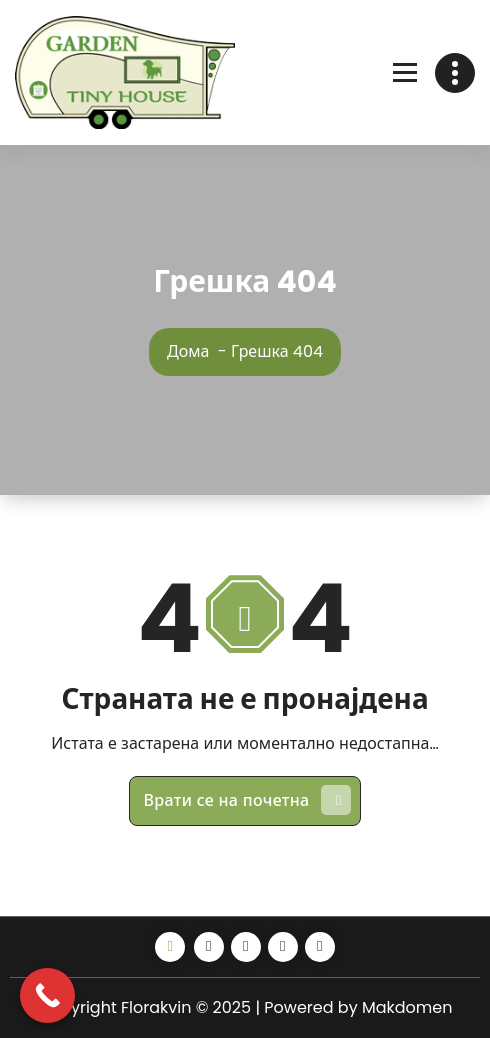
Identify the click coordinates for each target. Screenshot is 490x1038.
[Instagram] (246, 947)
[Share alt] (170, 947)
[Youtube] (283, 947)
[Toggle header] (455, 73)
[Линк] (125, 72)
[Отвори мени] (405, 73)
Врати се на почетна (248, 800)
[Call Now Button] (47, 995)
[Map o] (320, 947)
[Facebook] (209, 947)
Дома (188, 351)
